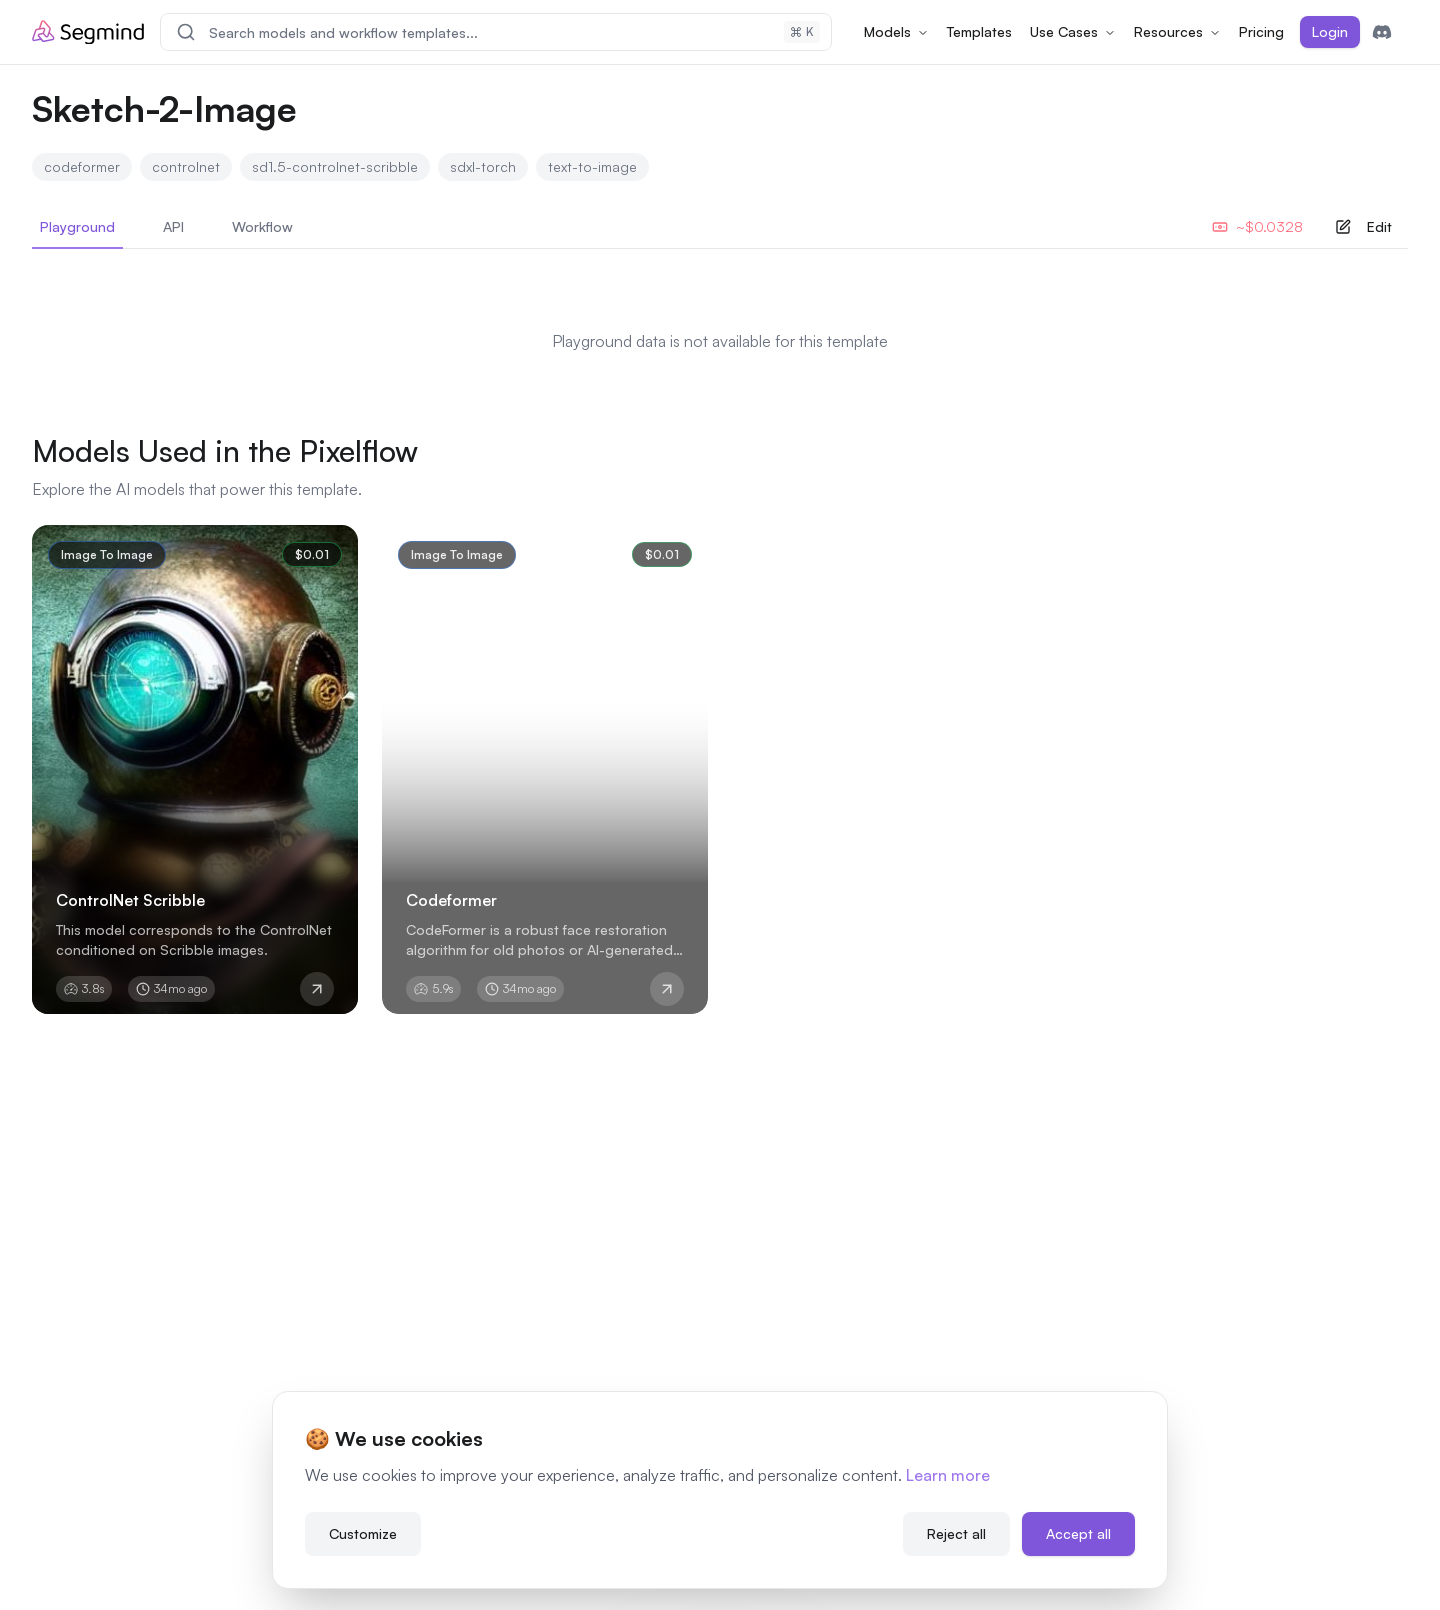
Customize (363, 1530)
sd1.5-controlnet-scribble (335, 166)
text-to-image (592, 166)
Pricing (1261, 31)
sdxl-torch (483, 166)
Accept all (1078, 1530)
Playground (77, 233)
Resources (1177, 31)
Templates (979, 31)
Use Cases (1073, 31)
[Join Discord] (1382, 32)
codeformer (82, 166)
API (173, 226)
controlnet (186, 166)
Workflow (262, 226)
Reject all (956, 1530)
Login (1330, 31)
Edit (1363, 226)
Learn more (948, 1472)
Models (896, 31)
